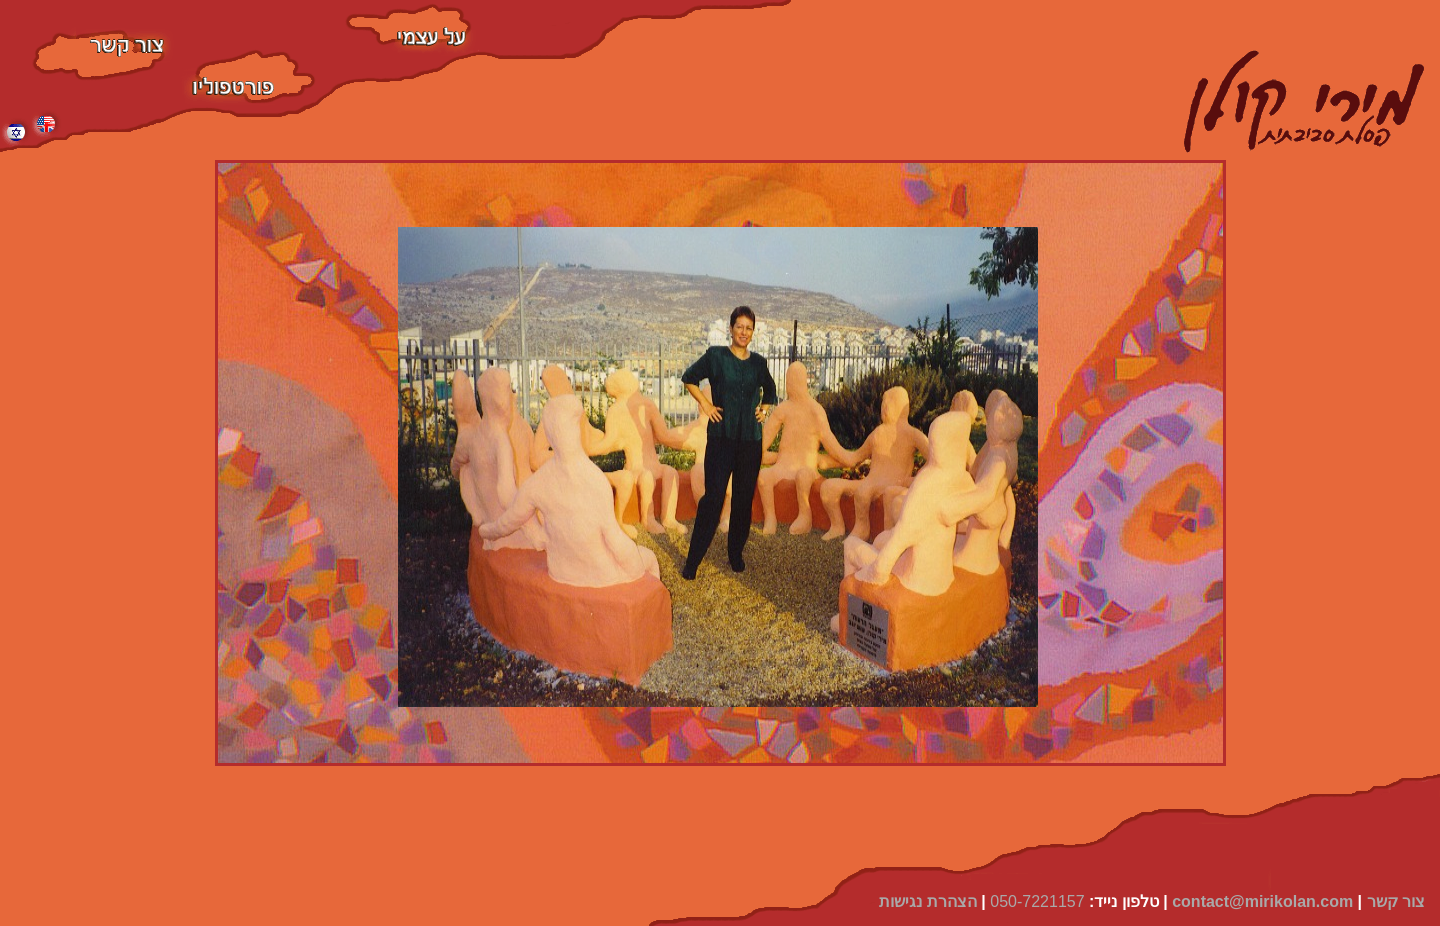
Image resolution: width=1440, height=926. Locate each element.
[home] (1304, 105)
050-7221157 (1037, 901)
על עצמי (409, 13)
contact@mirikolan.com (1262, 901)
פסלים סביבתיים (254, 59)
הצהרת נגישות (927, 901)
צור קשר (99, 39)
